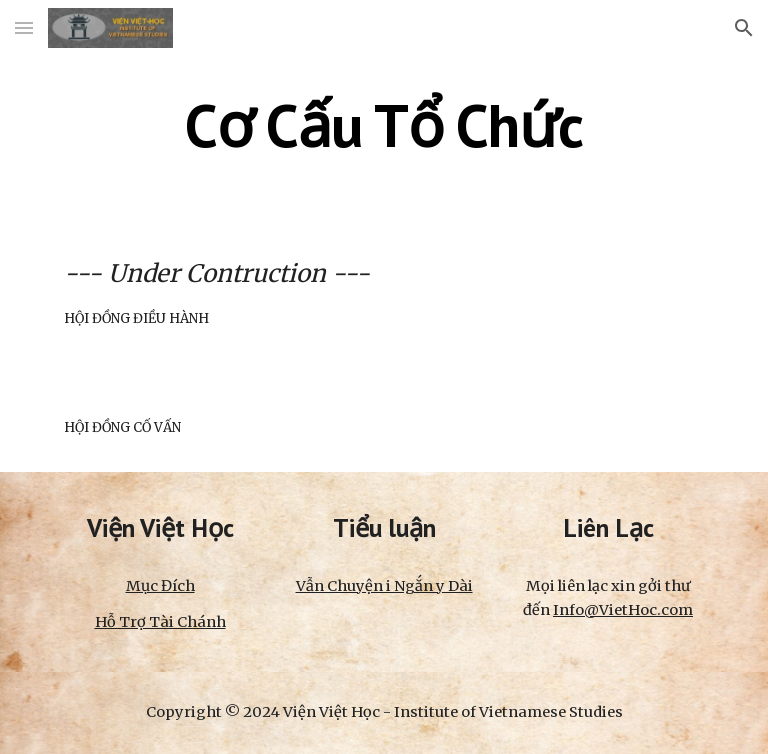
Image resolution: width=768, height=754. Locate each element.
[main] (383, 125)
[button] (24, 27)
